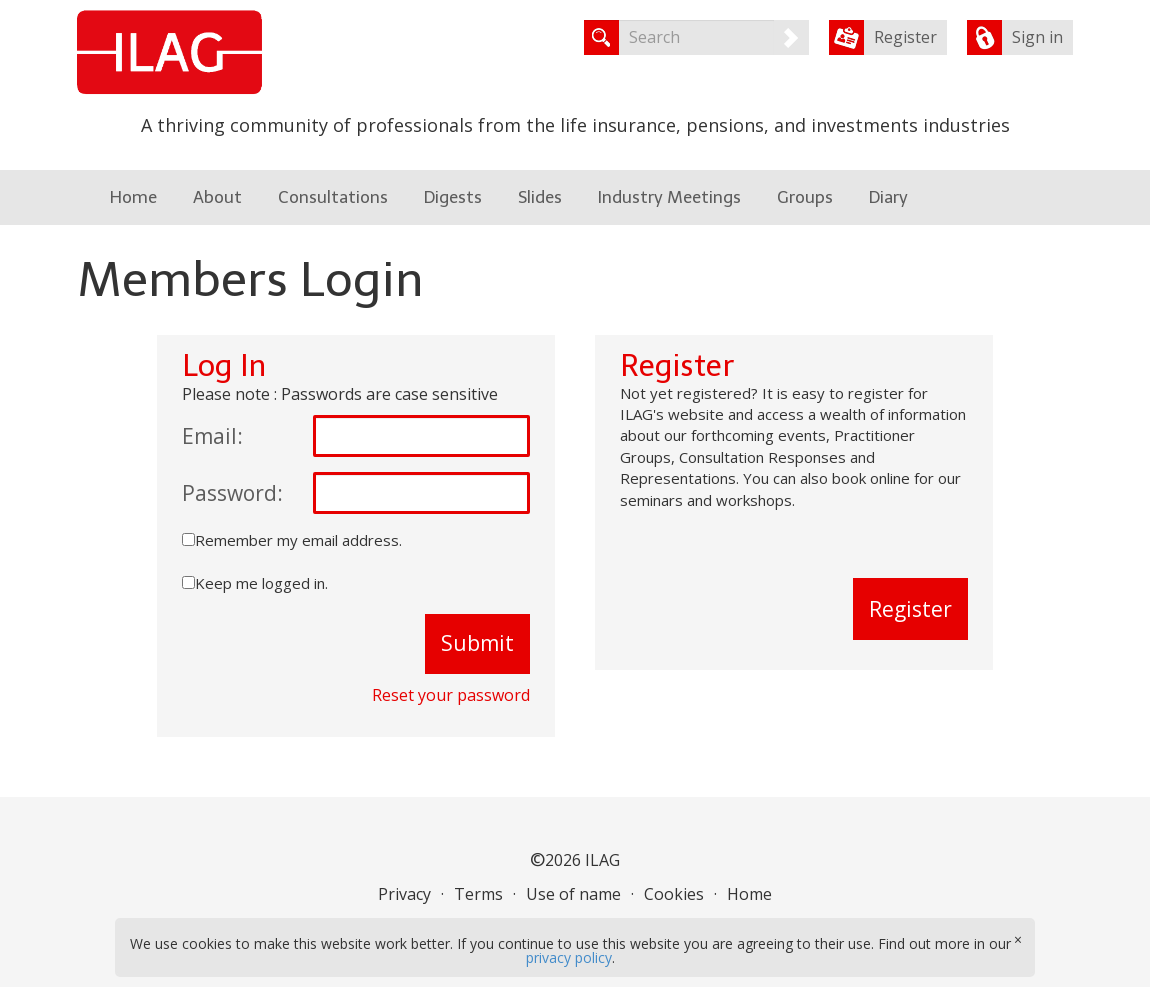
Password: (232, 493)
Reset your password (451, 695)
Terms (478, 894)
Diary (888, 197)
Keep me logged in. (261, 583)
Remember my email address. (298, 540)
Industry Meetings (669, 197)
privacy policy (569, 957)
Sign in (1037, 37)
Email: (212, 436)
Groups (805, 197)
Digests (453, 197)
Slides (540, 197)
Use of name (573, 894)
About (217, 197)
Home (133, 197)
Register (905, 37)
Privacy (404, 894)
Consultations (333, 197)
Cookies (674, 894)
